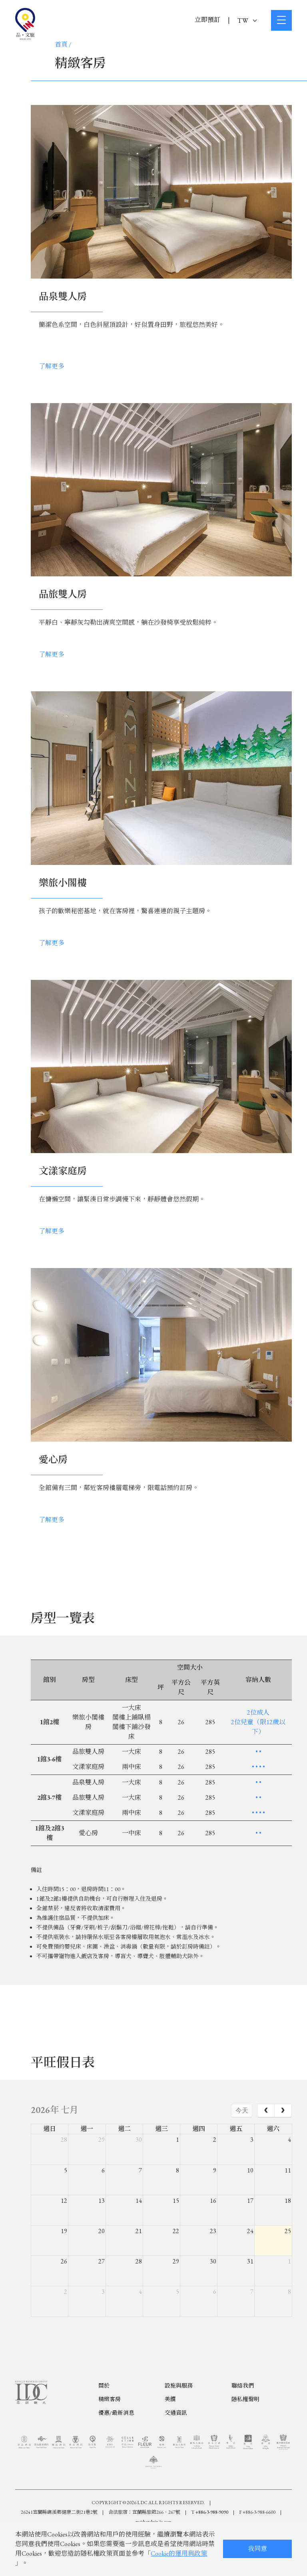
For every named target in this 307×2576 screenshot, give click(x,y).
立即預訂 (207, 20)
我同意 (257, 2548)
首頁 (61, 44)
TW (247, 20)
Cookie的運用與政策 (179, 2553)
